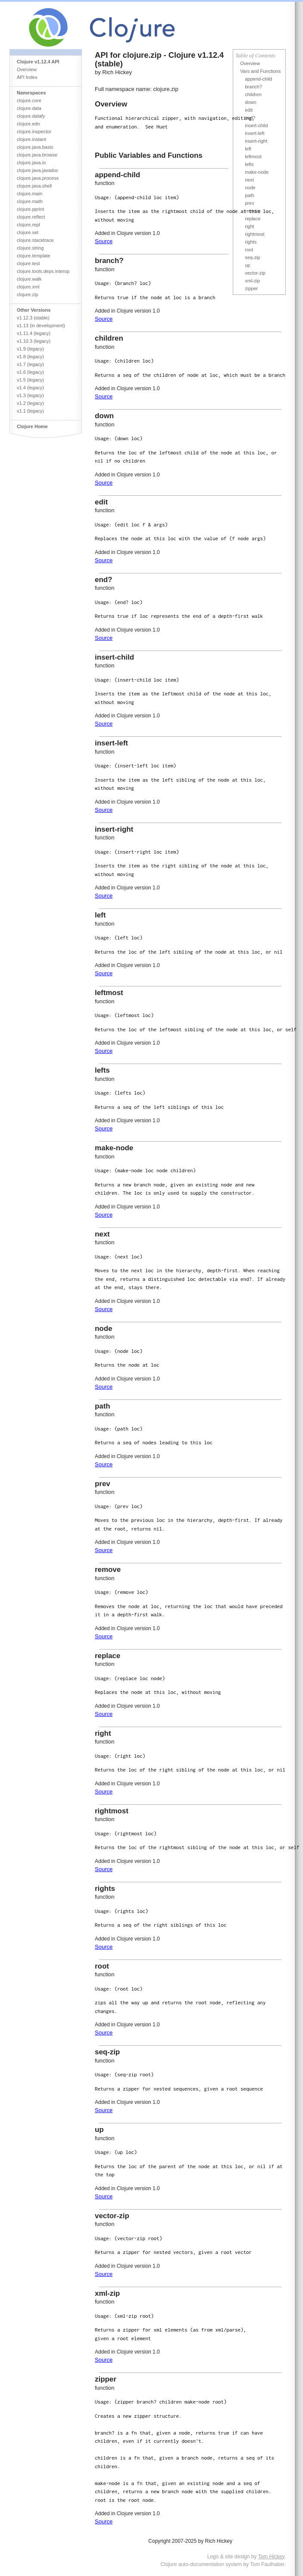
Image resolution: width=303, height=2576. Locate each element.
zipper (251, 288)
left (248, 148)
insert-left (254, 133)
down (250, 102)
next (249, 179)
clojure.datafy (31, 116)
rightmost (254, 234)
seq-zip (252, 257)
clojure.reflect (31, 216)
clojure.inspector (34, 131)
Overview (27, 69)
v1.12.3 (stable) (33, 317)
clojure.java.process (38, 178)
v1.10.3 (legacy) (33, 341)
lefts (249, 164)
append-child (258, 78)
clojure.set (27, 232)
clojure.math (30, 201)
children (253, 94)
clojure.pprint (30, 209)
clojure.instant (31, 139)
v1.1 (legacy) (30, 410)
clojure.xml (28, 286)
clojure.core (29, 100)
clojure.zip (27, 294)
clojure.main (29, 193)
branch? (253, 86)
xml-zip (252, 280)
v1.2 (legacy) (30, 403)
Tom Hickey (271, 2557)
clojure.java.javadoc (38, 170)
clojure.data (29, 108)
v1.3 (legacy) (30, 395)
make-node (257, 172)
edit (249, 110)
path (249, 195)
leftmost (253, 156)
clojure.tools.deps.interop (43, 271)
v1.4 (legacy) (30, 387)
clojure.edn (28, 123)
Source (103, 241)
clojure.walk (29, 279)
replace (252, 218)
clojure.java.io (31, 162)
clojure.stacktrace (35, 240)
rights (250, 241)
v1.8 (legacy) (30, 356)
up (247, 265)
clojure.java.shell (34, 185)
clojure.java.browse (37, 154)
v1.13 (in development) (41, 325)
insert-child (256, 125)
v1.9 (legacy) (30, 348)
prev (249, 203)
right (249, 226)
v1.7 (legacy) (30, 364)
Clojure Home (32, 426)
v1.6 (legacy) (30, 372)
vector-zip (255, 272)
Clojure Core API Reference (133, 25)
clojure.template (33, 255)
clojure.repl (28, 224)
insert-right (256, 141)
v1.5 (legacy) (30, 379)
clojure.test (28, 263)
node (250, 187)
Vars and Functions (260, 71)
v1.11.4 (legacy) (33, 333)
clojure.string (30, 247)
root (249, 249)
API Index (27, 77)
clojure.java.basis (35, 147)
